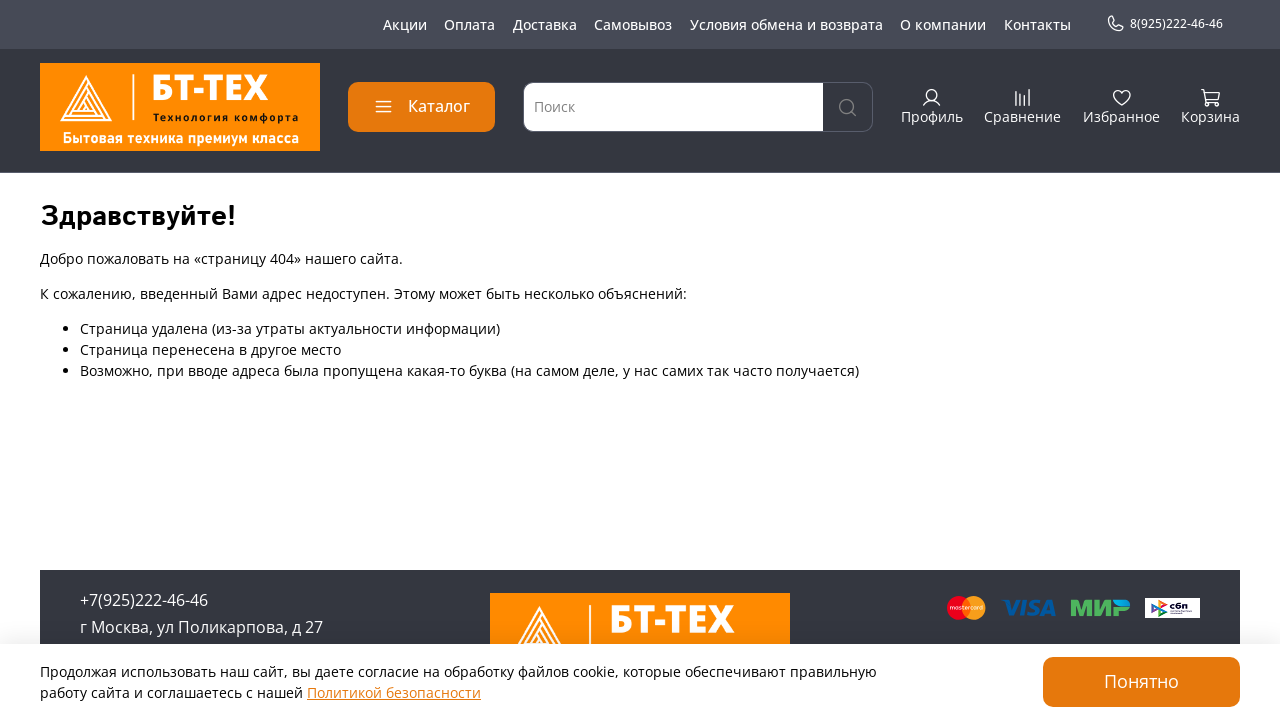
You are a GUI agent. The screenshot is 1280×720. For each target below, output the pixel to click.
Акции (405, 24)
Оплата (469, 24)
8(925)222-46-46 (1164, 24)
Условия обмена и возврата (786, 24)
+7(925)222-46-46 (144, 600)
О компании (943, 24)
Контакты (1037, 24)
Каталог (421, 106)
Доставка (545, 24)
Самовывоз (633, 24)
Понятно (1141, 681)
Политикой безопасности (394, 692)
